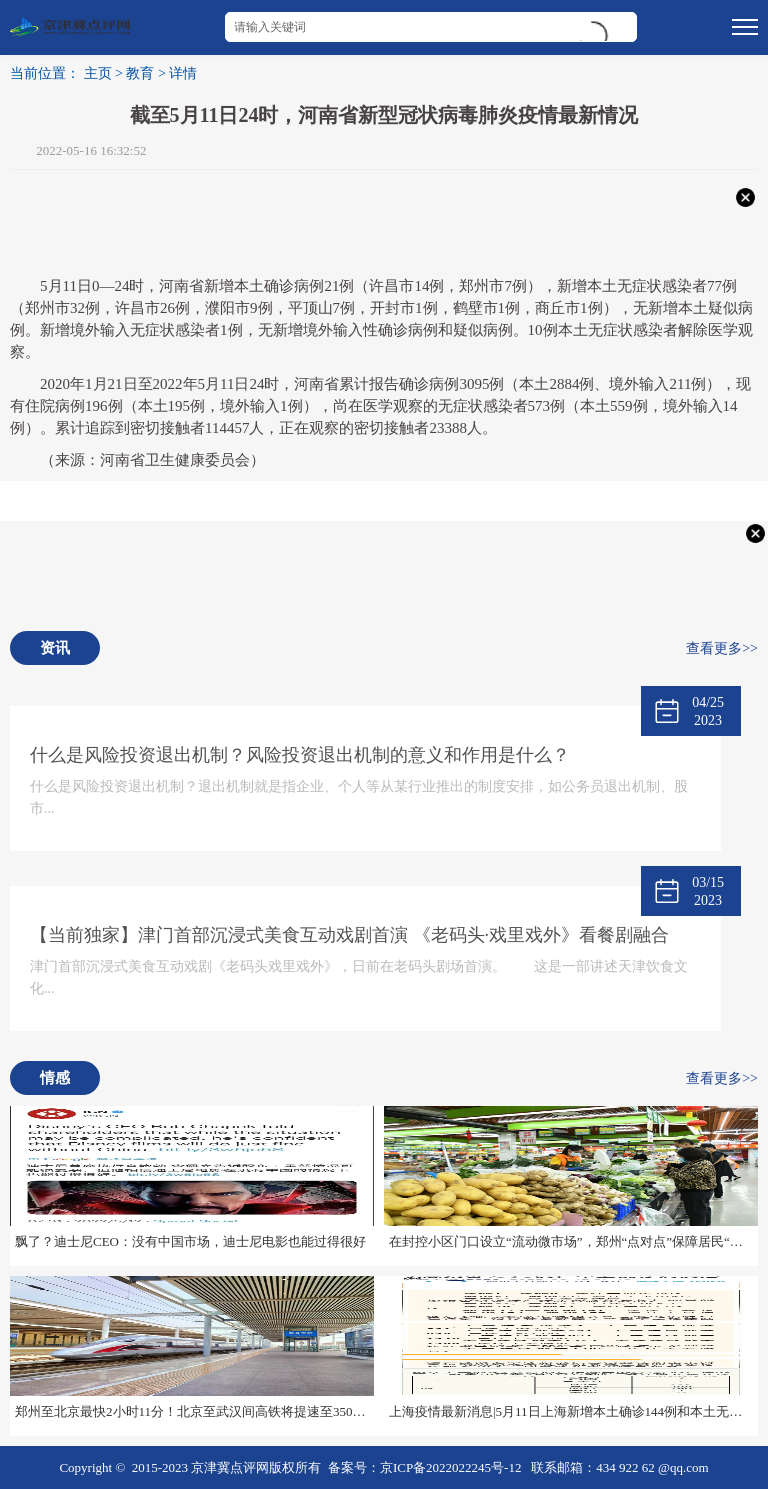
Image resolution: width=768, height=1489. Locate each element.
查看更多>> (722, 648)
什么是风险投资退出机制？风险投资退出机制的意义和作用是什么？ (300, 755)
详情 (183, 73)
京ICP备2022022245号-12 (451, 1467)
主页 (98, 73)
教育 (140, 73)
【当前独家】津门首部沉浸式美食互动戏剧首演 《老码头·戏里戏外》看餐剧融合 (349, 935)
